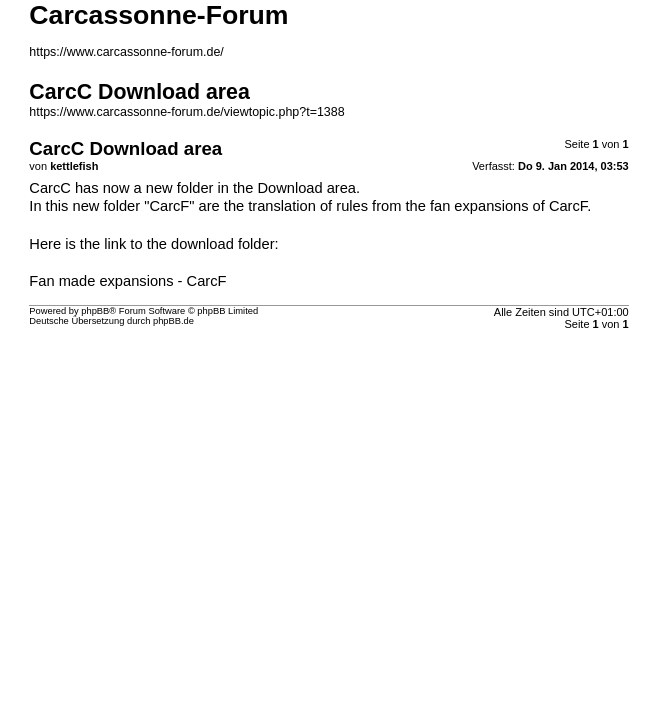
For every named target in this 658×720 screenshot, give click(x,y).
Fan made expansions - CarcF (127, 281)
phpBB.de (173, 321)
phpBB (95, 311)
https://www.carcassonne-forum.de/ (126, 52)
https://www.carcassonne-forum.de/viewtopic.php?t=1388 (186, 112)
